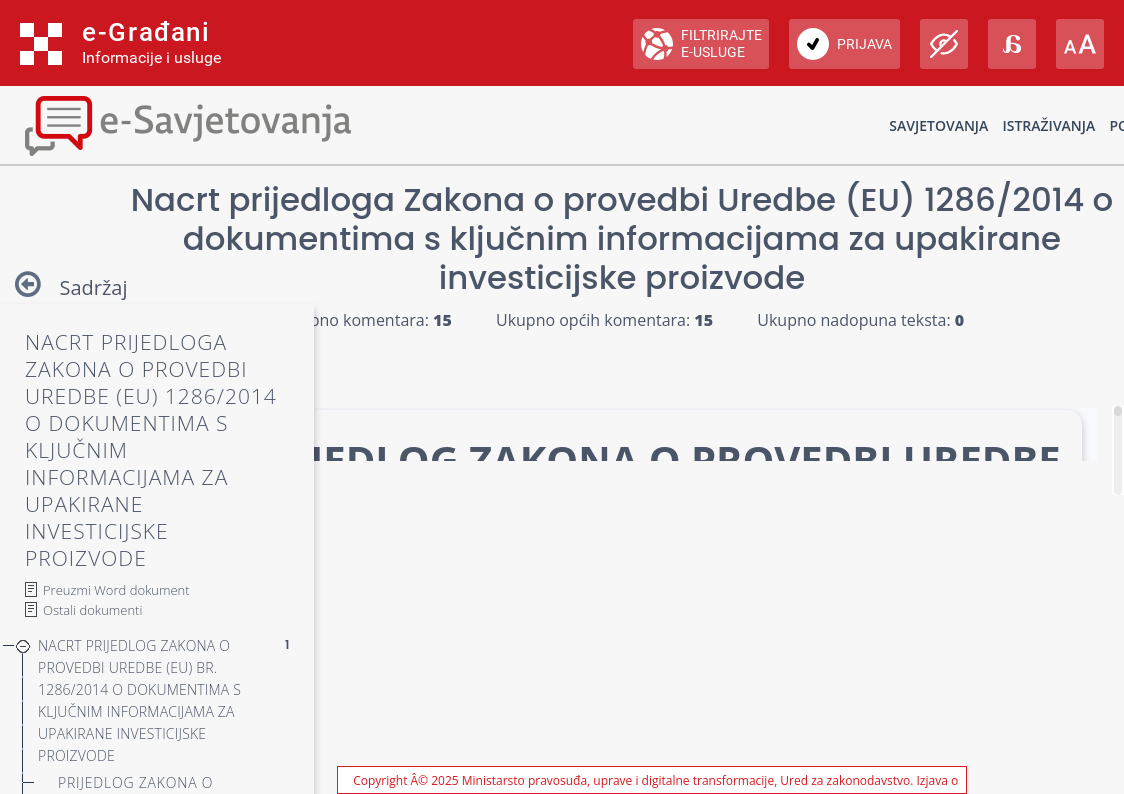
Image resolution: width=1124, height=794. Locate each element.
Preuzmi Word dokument (116, 590)
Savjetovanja (938, 125)
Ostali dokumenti (92, 610)
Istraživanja (1048, 125)
